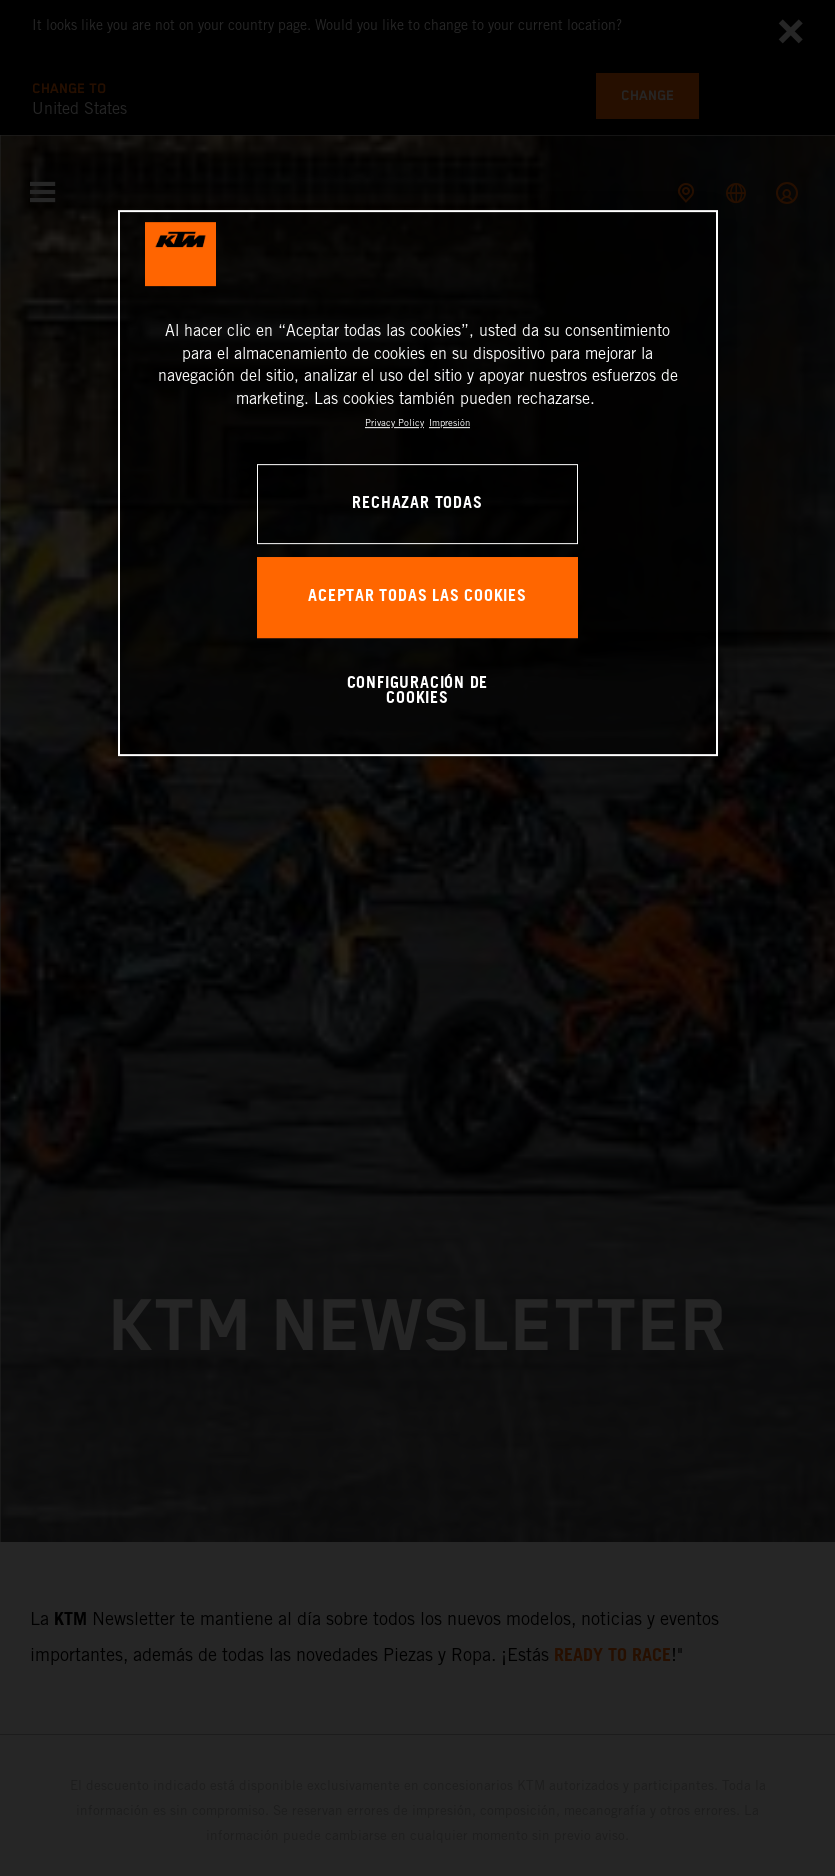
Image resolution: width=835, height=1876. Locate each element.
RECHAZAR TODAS (417, 503)
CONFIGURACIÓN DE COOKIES (418, 691)
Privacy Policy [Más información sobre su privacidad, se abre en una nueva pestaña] (394, 422)
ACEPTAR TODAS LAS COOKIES (417, 597)
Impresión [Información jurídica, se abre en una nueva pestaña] (449, 422)
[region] (418, 483)
